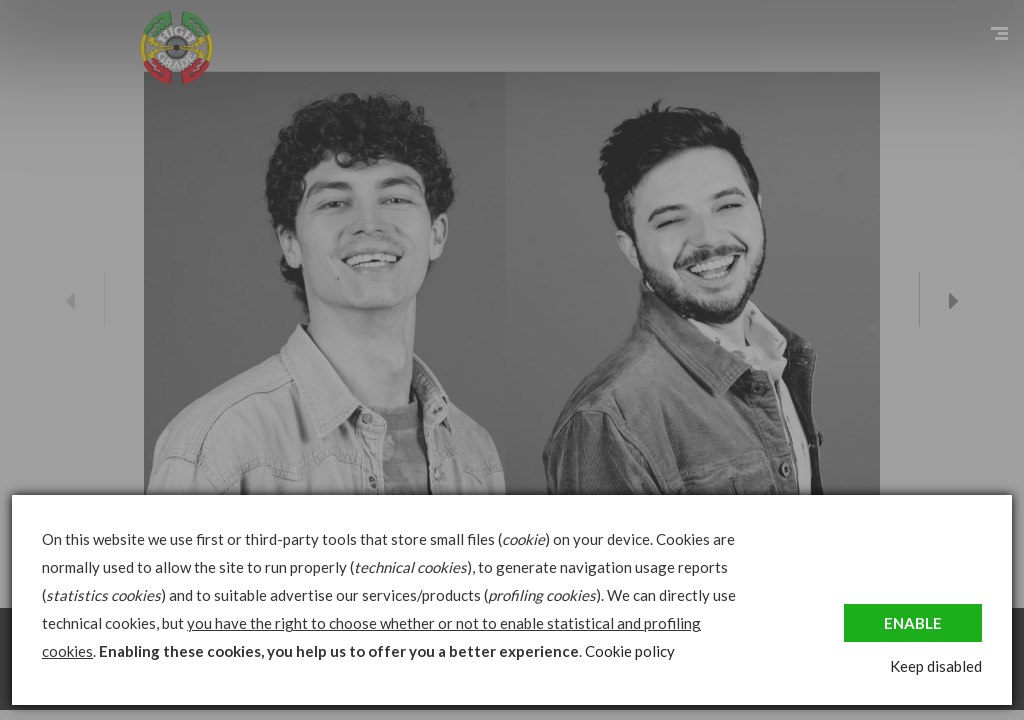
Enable (913, 623)
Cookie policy (630, 651)
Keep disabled (936, 666)
